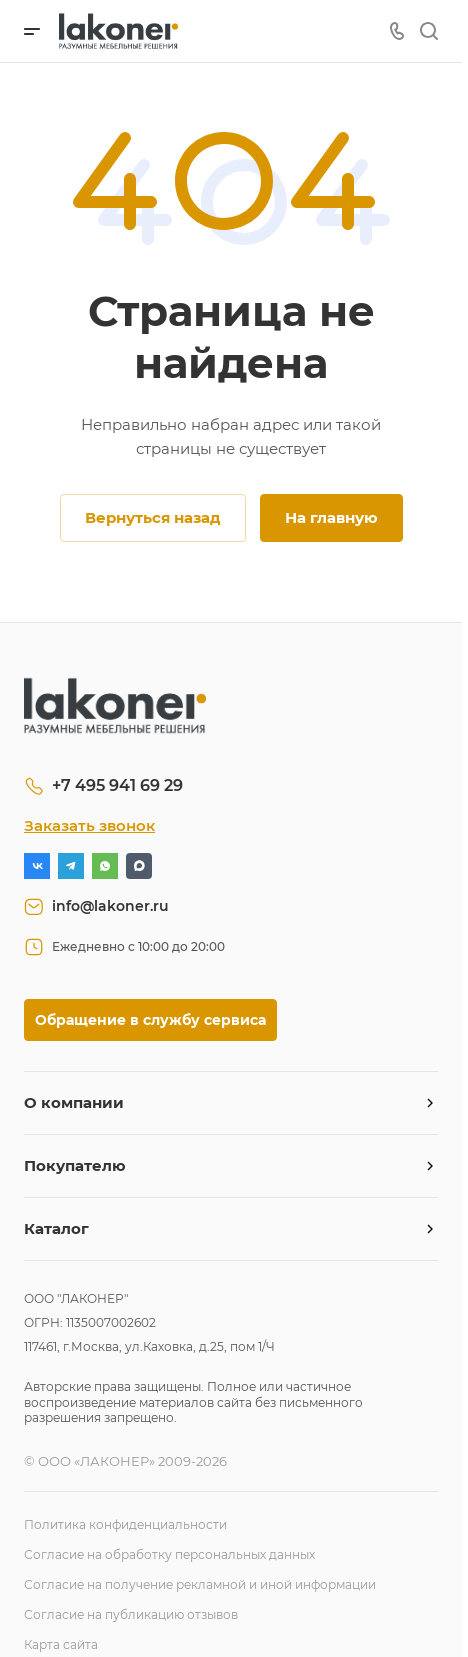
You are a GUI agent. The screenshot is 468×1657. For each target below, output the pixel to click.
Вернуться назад (153, 517)
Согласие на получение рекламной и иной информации (200, 1584)
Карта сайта (61, 1644)
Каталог (56, 1228)
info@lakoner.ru (110, 906)
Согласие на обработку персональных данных (169, 1554)
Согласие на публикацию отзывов (131, 1614)
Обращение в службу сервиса (150, 1020)
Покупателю (75, 1165)
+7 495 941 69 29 (117, 785)
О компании (74, 1102)
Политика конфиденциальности (125, 1524)
